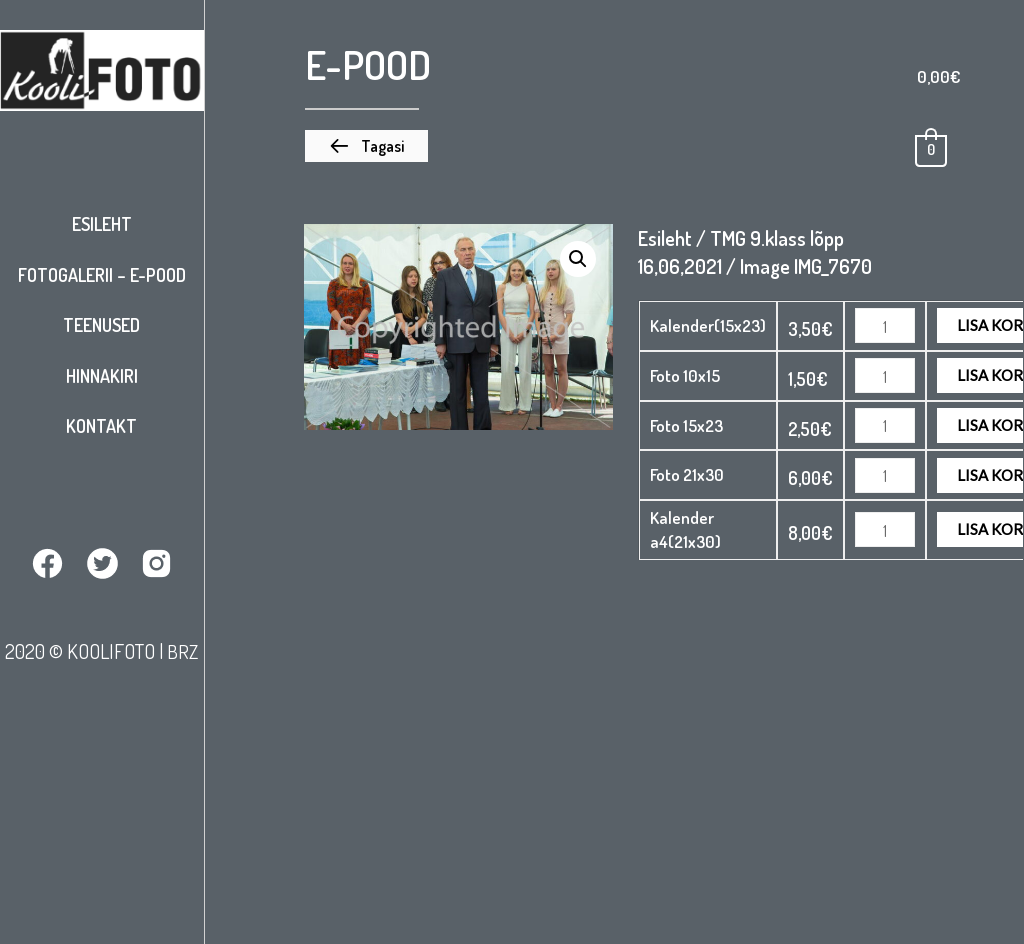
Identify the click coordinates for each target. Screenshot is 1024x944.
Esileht (102, 224)
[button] (366, 146)
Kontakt (101, 426)
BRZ (183, 650)
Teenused (101, 325)
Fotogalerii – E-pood (102, 275)
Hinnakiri (102, 376)
